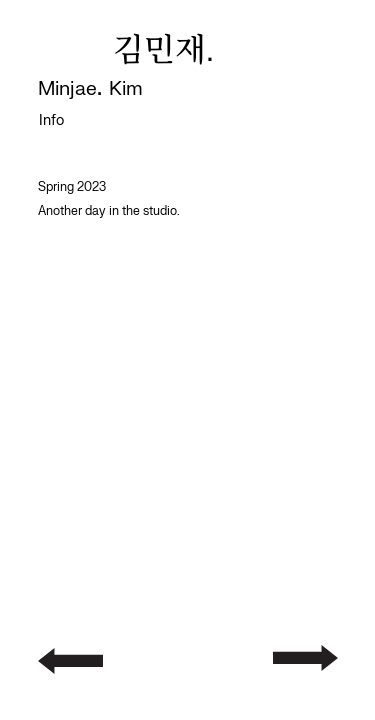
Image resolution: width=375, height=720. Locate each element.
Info (51, 120)
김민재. (164, 52)
